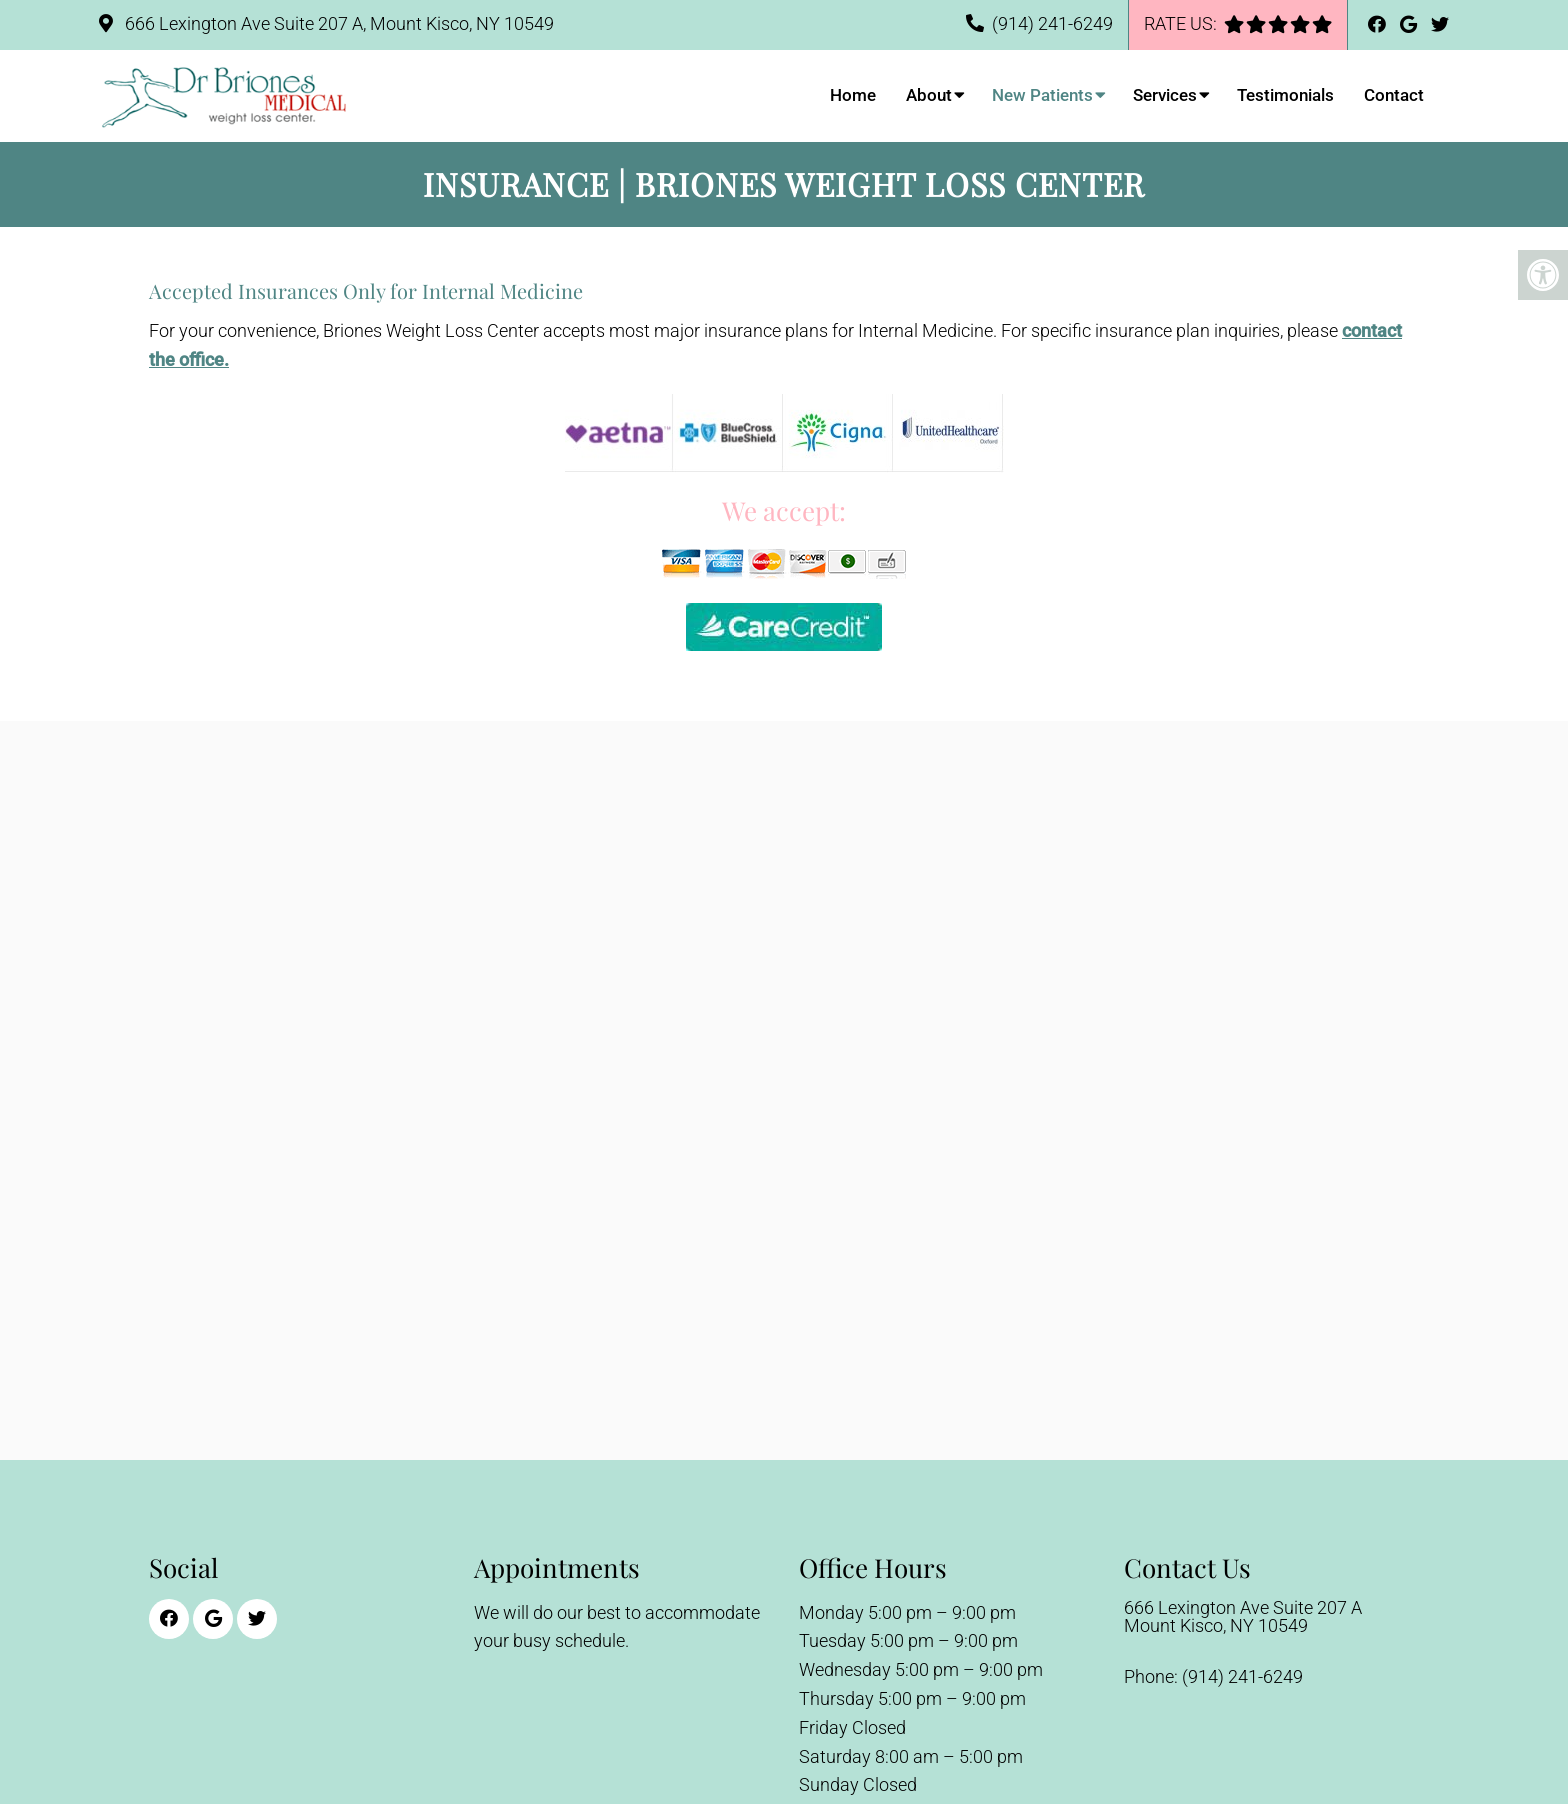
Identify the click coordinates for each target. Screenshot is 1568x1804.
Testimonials (1285, 95)
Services (1165, 95)
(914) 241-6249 (1052, 23)
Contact (1394, 95)
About (929, 95)
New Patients (1042, 95)
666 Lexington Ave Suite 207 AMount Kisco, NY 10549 (1243, 1617)
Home (853, 95)
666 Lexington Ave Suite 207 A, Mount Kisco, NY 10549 (337, 23)
